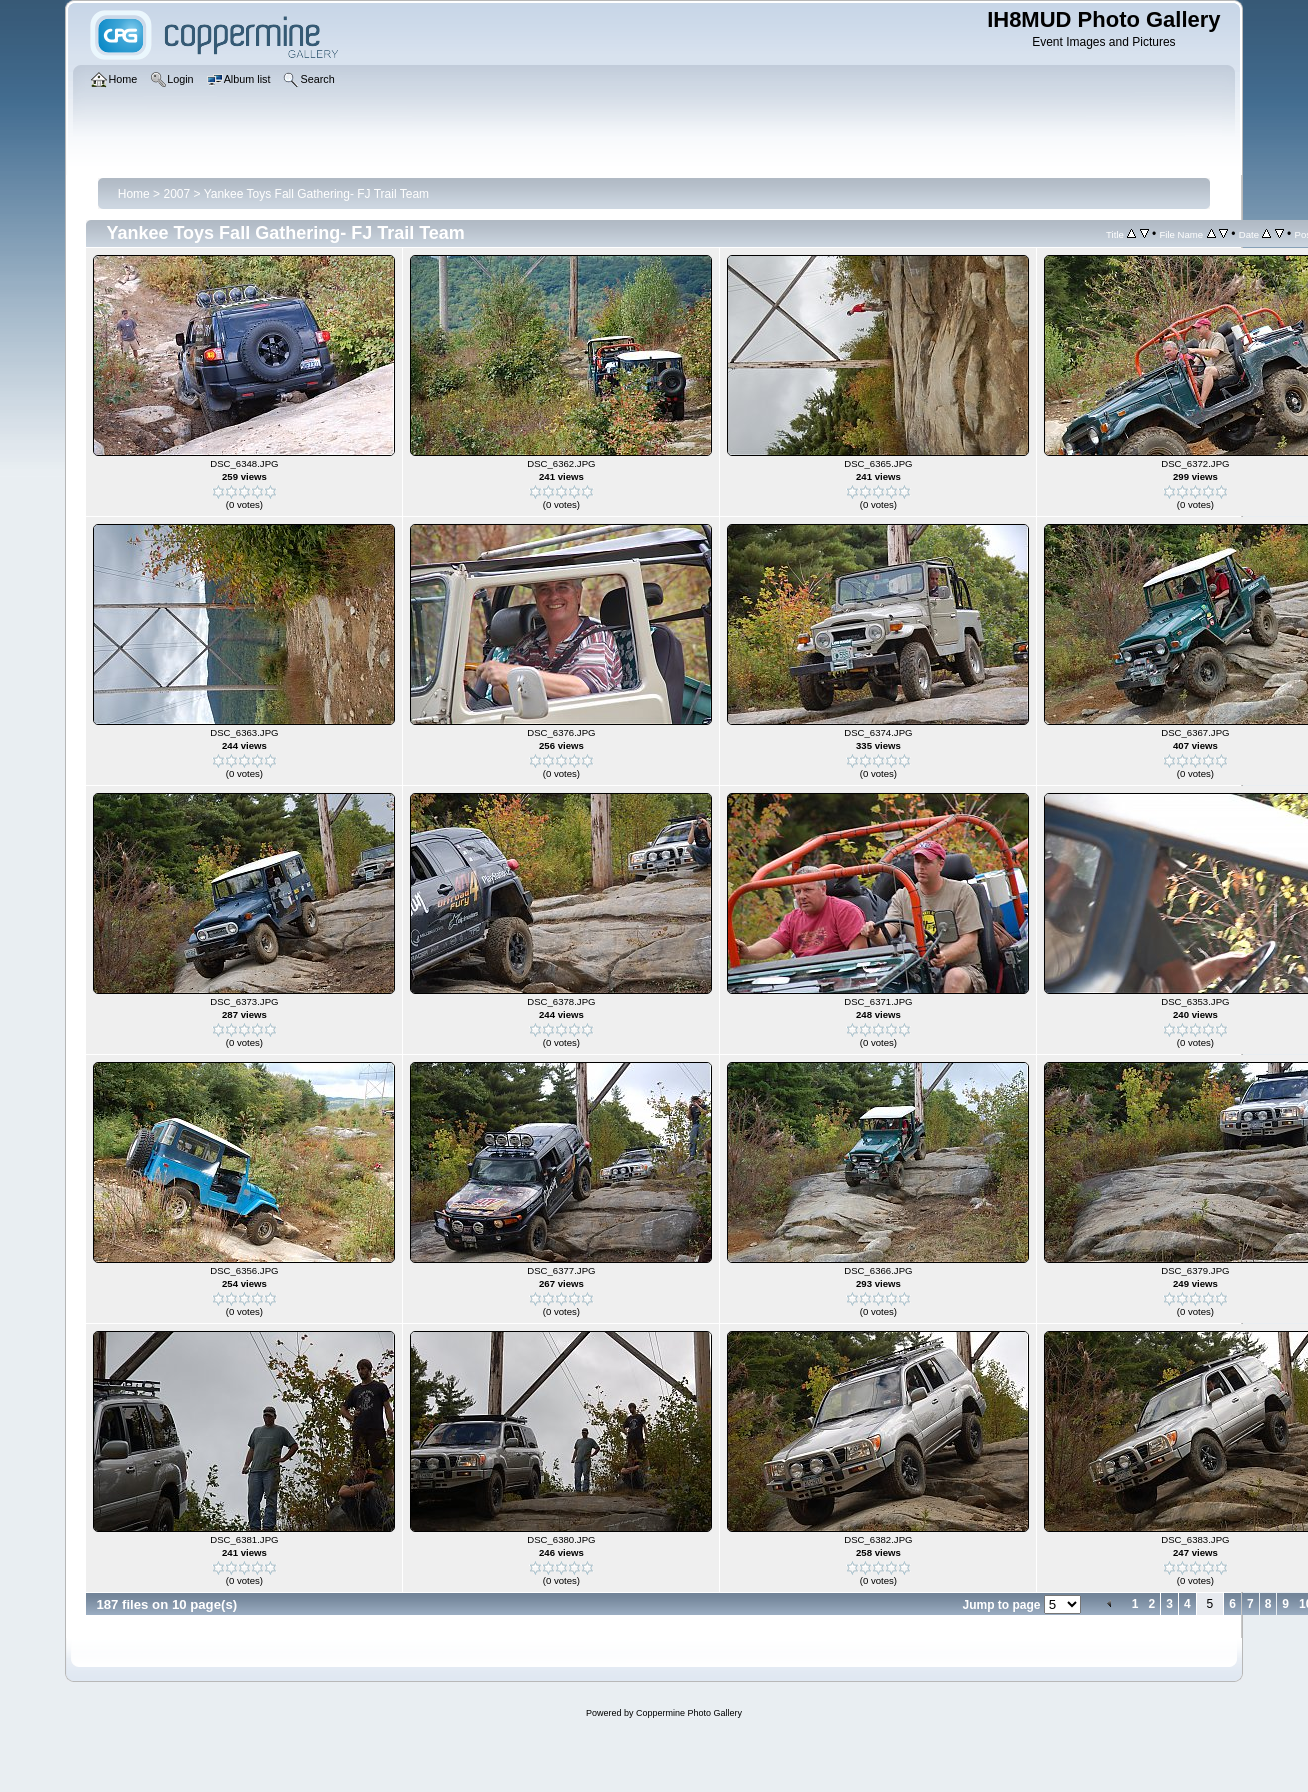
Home (134, 194)
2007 (176, 194)
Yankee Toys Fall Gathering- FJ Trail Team (316, 194)
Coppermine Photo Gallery (689, 1713)
